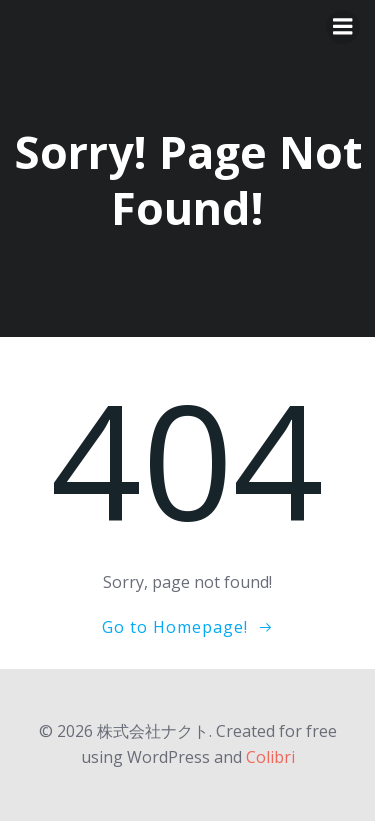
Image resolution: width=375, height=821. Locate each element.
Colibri (270, 757)
